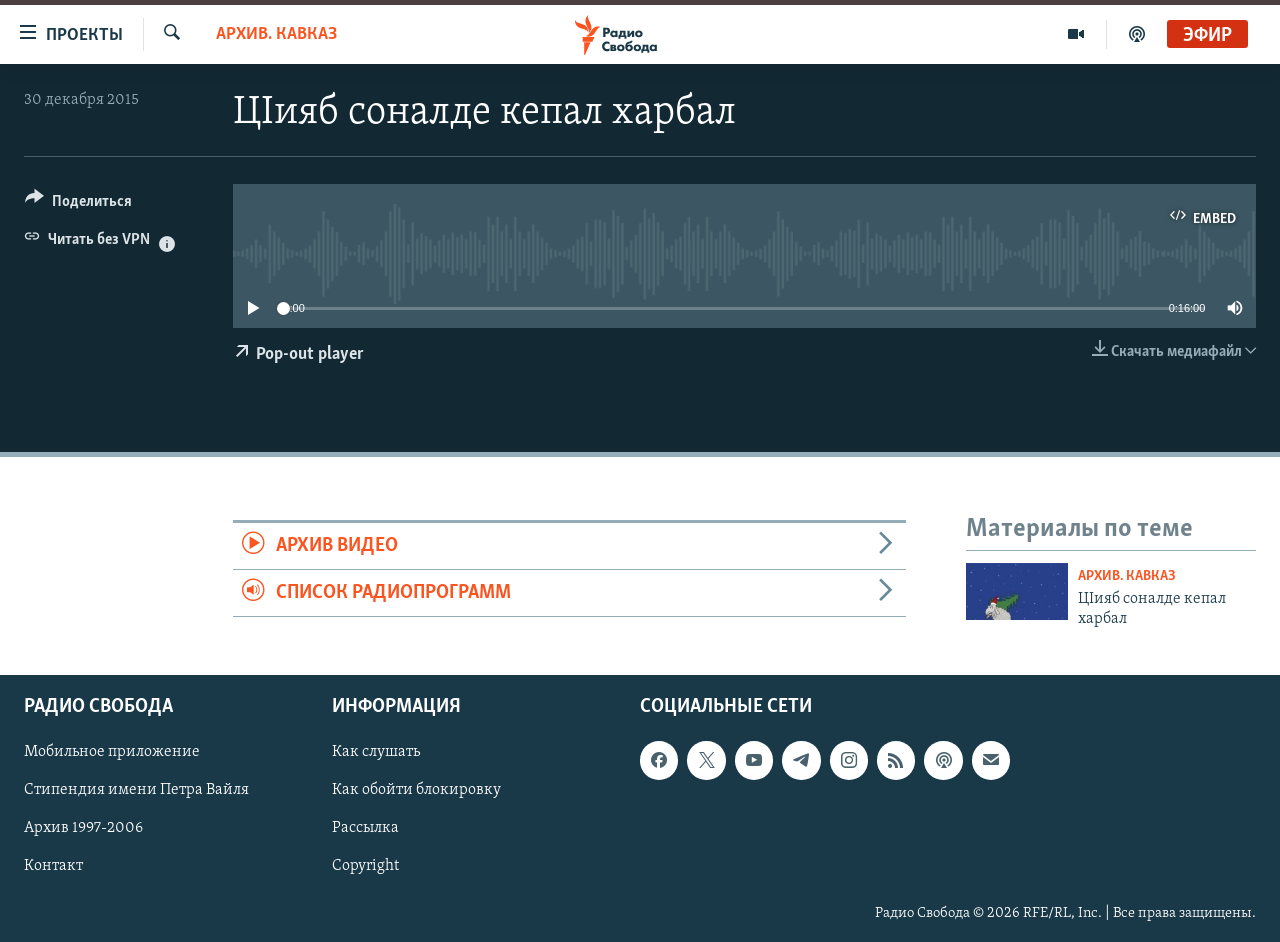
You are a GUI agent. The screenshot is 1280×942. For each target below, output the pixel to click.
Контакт (53, 867)
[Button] (78, 204)
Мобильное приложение (112, 753)
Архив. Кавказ (276, 34)
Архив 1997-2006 (83, 829)
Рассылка (365, 829)
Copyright (365, 867)
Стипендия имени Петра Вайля (136, 791)
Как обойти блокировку (416, 791)
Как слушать (376, 753)
